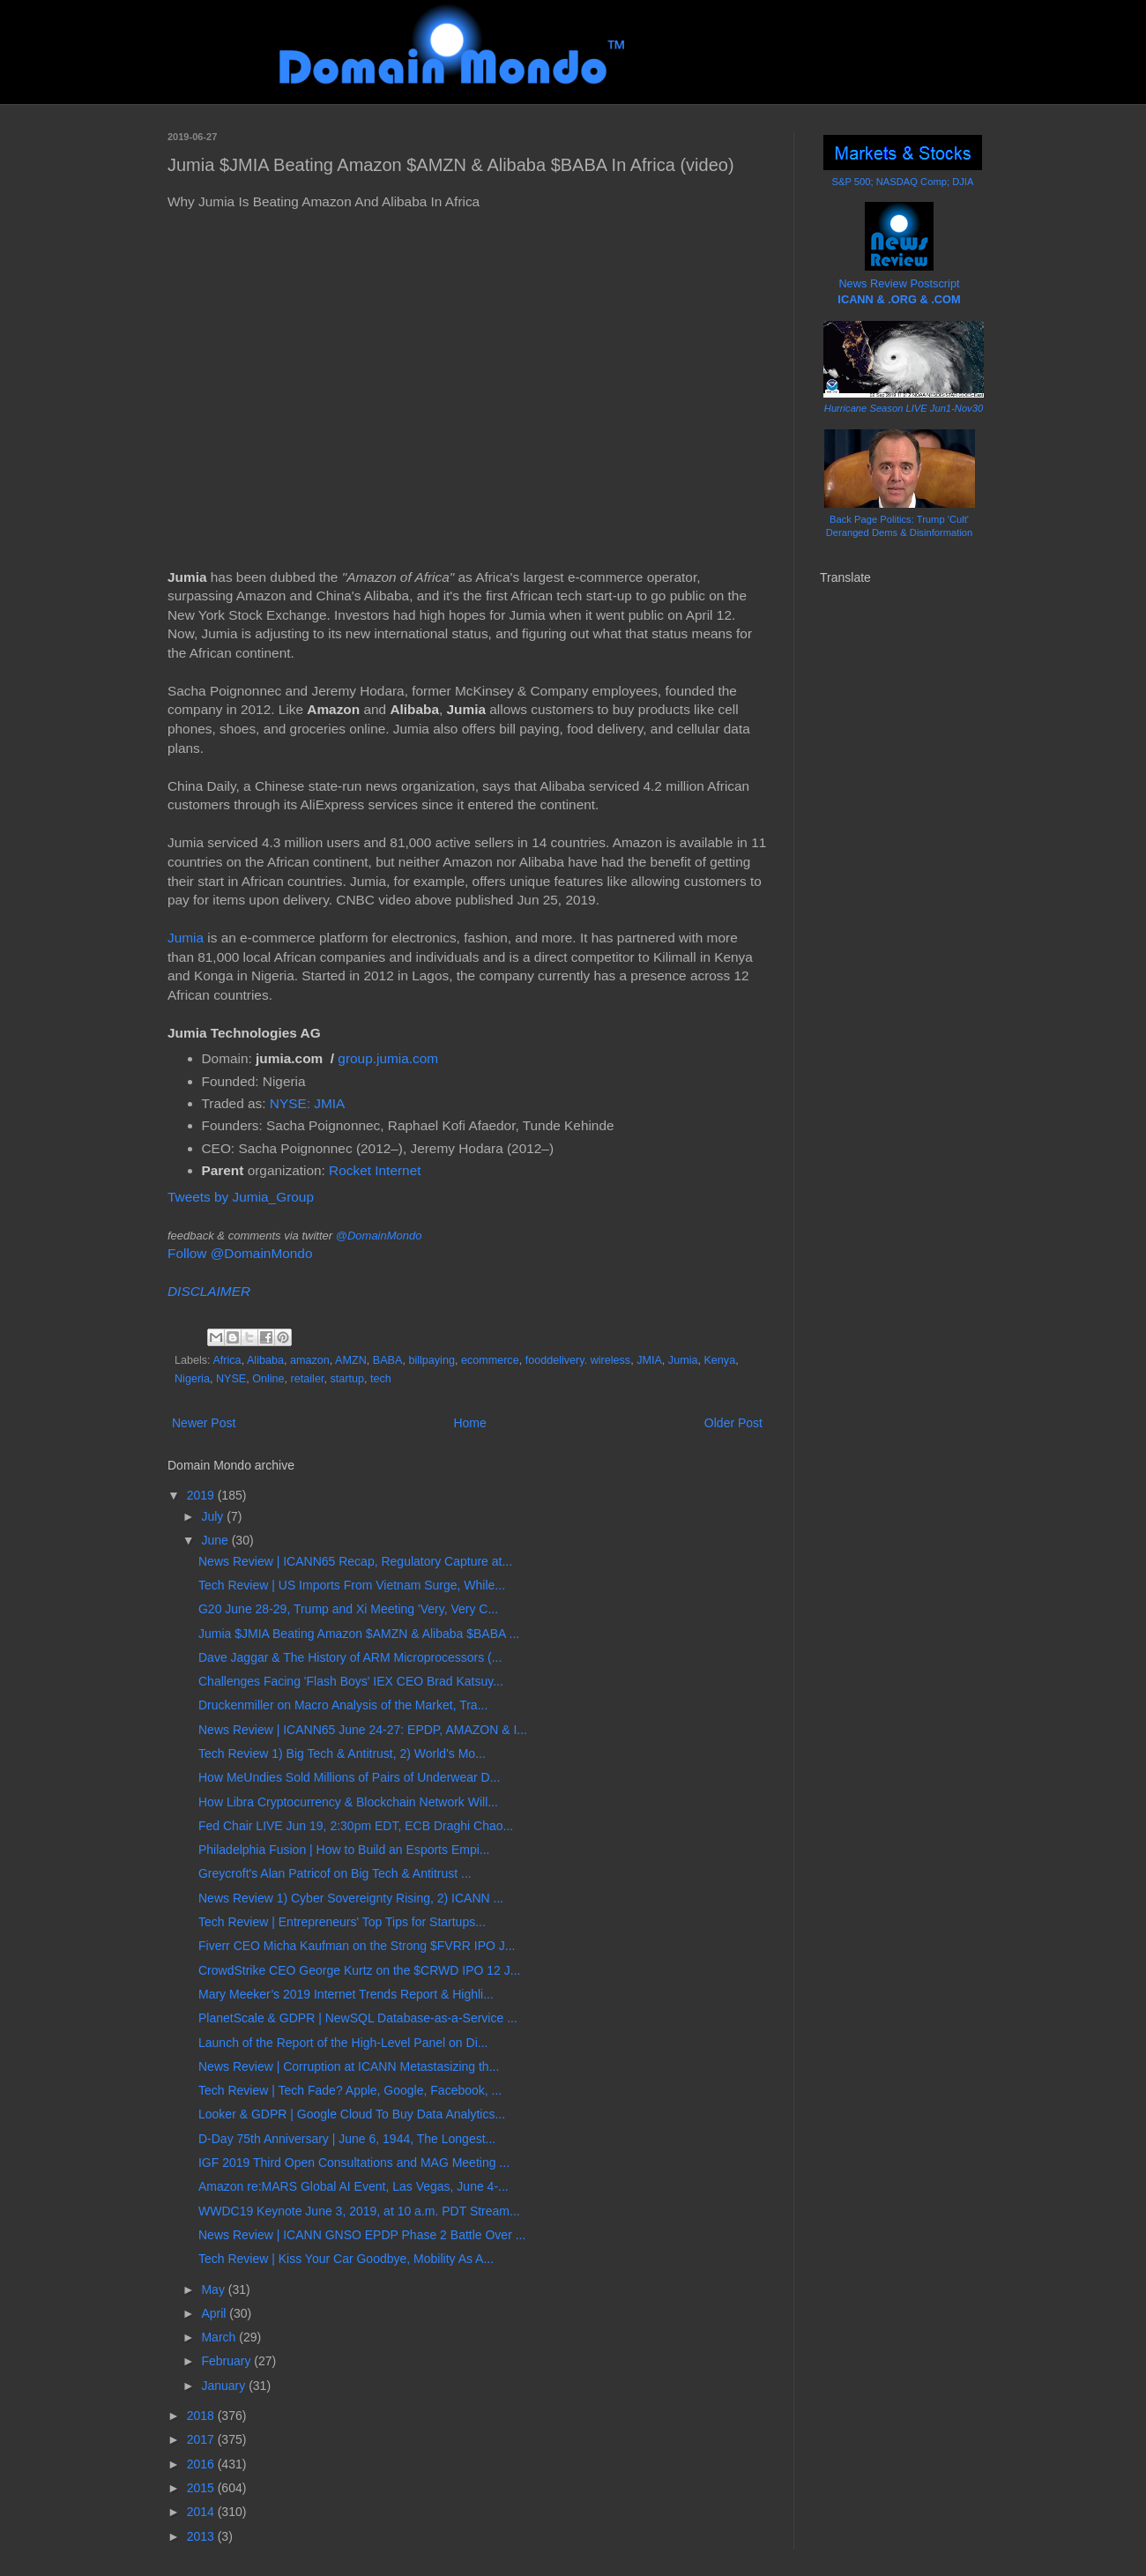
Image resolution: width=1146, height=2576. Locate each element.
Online (268, 1379)
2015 (202, 2488)
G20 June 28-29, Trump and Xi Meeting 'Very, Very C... (348, 1609)
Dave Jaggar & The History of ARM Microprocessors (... (350, 1657)
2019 (202, 1495)
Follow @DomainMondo (239, 1253)
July (214, 1516)
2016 (202, 2464)
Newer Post (203, 1423)
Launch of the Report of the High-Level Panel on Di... (342, 2043)
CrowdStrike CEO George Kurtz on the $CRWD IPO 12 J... (359, 1970)
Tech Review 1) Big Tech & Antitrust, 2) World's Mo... (342, 1753)
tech (380, 1379)
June (216, 1540)
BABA (388, 1360)
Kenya (719, 1360)
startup (347, 1379)
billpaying (431, 1360)
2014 (202, 2512)
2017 (202, 2439)
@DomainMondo (379, 1235)
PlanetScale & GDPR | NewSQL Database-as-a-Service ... (357, 2018)
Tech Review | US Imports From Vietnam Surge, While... (351, 1585)
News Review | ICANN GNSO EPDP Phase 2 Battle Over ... (361, 2235)
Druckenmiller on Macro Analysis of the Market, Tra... (342, 1705)
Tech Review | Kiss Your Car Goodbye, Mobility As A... (346, 2259)
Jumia (185, 937)
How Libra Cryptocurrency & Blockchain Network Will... (348, 1802)
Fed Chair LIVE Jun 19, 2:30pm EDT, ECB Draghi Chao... (355, 1826)
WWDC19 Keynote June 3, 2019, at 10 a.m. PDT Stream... (359, 2211)
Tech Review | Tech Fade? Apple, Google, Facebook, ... (350, 2090)
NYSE (231, 1379)
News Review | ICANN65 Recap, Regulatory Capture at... (355, 1561)
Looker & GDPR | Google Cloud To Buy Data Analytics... (351, 2114)
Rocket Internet (374, 1170)
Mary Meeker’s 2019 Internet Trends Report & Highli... (346, 1994)
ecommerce (490, 1360)
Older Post (733, 1423)
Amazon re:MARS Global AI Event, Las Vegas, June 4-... (353, 2186)
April (215, 2313)
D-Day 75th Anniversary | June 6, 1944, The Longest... (346, 2139)
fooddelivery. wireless (577, 1360)
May (214, 2289)
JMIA (649, 1360)
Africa (226, 1360)
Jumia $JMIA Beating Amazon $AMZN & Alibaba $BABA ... (358, 1634)
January (225, 2386)
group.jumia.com (388, 1058)
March (220, 2337)
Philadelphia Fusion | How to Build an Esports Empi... (343, 1850)
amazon (310, 1360)
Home (469, 1423)
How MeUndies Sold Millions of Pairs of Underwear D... (349, 1777)
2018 (202, 2415)
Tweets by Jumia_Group (240, 1196)
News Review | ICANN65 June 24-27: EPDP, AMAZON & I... (362, 1730)
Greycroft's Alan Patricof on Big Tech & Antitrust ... (335, 1873)
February (227, 2361)
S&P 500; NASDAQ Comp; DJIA (903, 181)
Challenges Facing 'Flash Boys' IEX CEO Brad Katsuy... (350, 1681)
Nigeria (192, 1379)
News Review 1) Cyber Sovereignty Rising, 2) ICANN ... (350, 1898)
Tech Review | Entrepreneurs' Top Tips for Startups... (342, 1922)
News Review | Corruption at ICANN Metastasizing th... (348, 2066)
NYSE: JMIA (308, 1103)
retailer (307, 1379)
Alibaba (265, 1360)
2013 (202, 2536)
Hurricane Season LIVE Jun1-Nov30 (903, 408)
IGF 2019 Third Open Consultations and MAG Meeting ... (354, 2162)
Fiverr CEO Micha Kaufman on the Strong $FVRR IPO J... (356, 1946)
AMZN (351, 1360)
